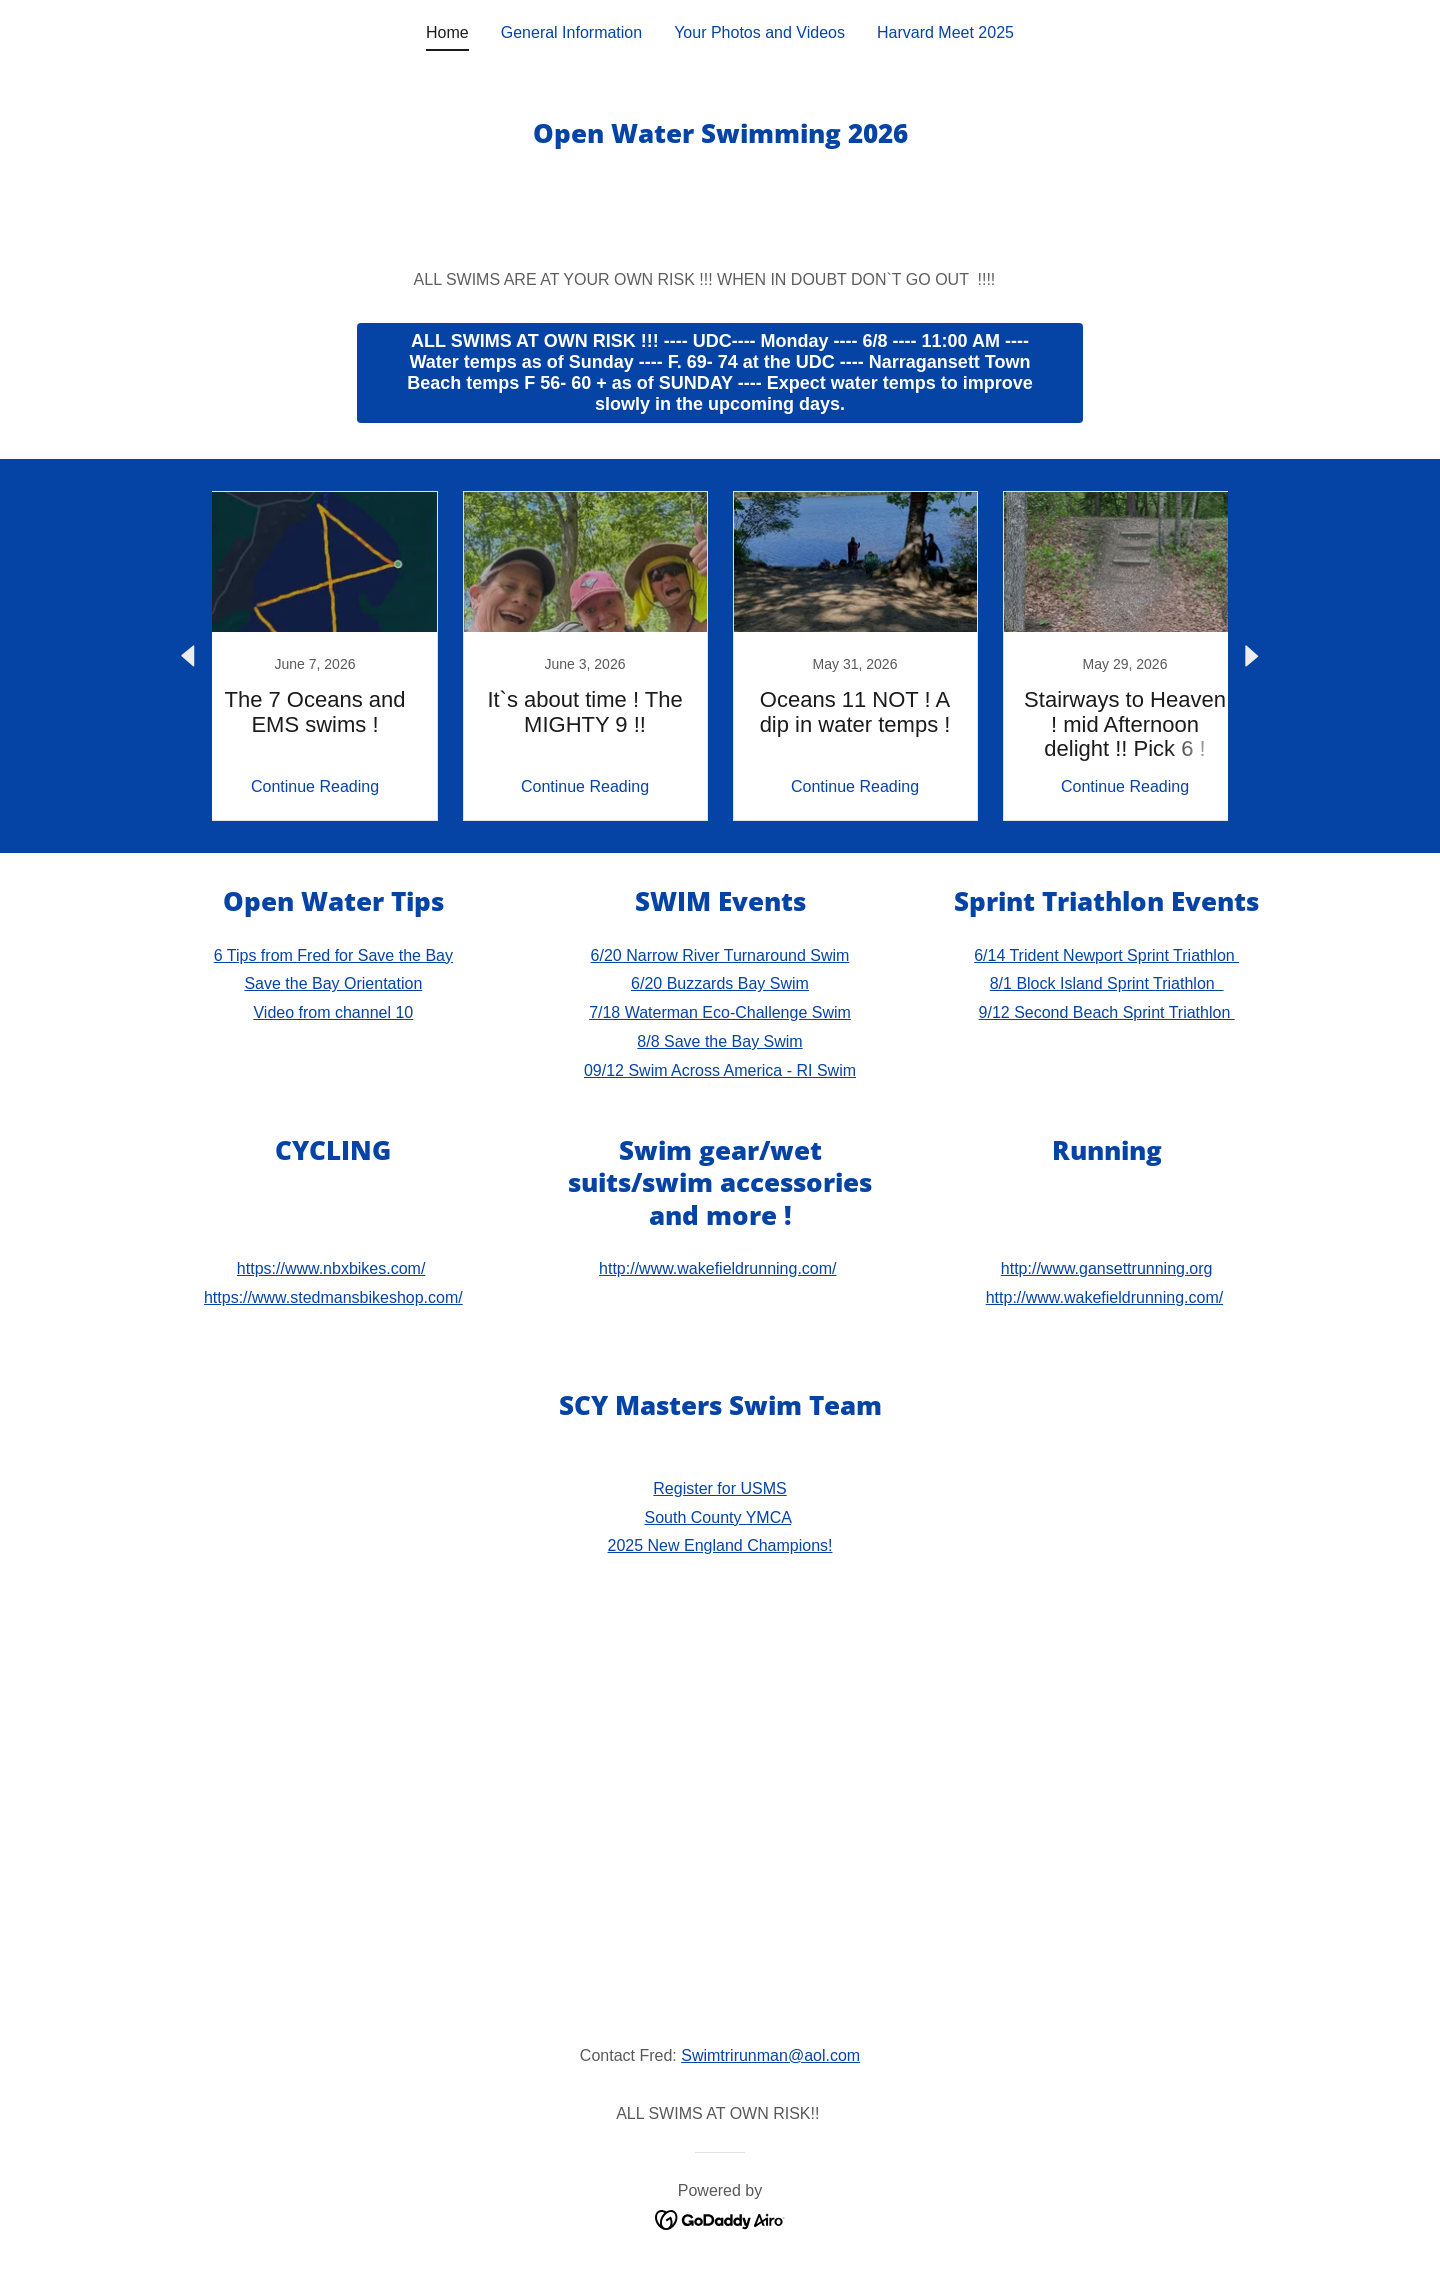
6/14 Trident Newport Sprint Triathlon (1106, 955)
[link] (315, 656)
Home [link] (447, 32)
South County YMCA (718, 1517)
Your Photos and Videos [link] (759, 32)
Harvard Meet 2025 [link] (945, 32)
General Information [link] (571, 32)
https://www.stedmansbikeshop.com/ (333, 1297)
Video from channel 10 (333, 1012)
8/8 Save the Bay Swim (719, 1041)
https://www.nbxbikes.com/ (331, 1268)
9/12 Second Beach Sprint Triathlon (1107, 1012)
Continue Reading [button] (315, 786)
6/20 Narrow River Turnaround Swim (720, 955)
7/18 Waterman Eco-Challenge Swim (720, 1012)
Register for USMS (719, 1488)
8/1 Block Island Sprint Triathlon (1107, 983)
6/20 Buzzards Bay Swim (720, 983)
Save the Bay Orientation (333, 983)
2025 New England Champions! (719, 1545)
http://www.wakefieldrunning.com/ (717, 1268)
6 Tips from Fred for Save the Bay (333, 955)
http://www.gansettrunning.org (1107, 1268)
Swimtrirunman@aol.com (770, 2055)
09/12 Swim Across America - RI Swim (720, 1070)
